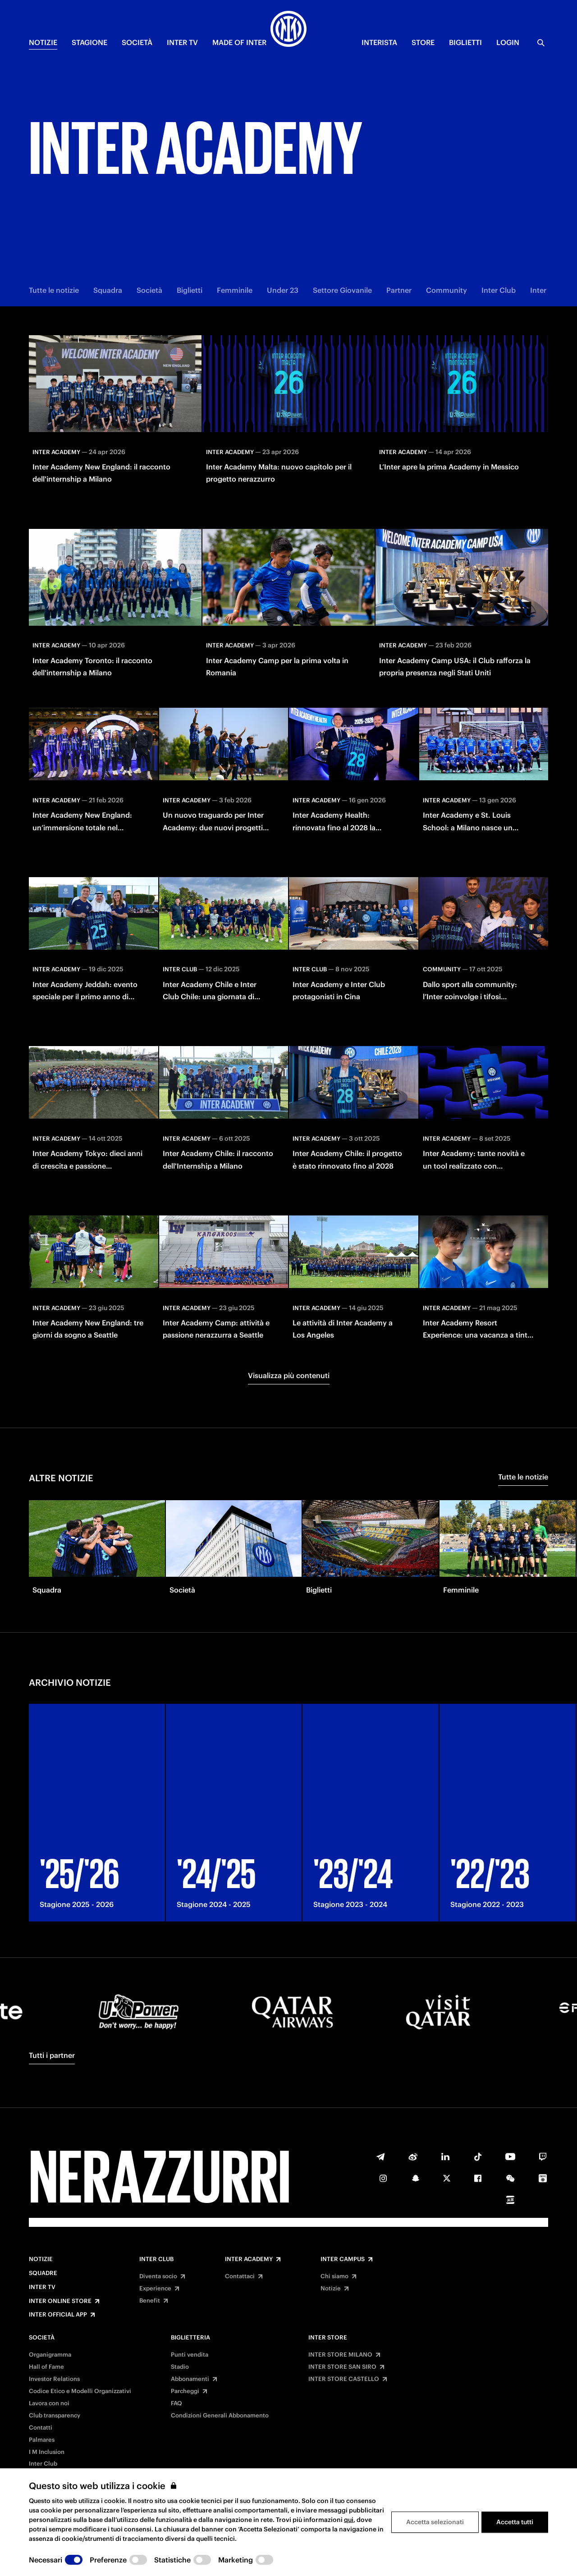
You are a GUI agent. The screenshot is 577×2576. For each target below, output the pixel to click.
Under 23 (282, 290)
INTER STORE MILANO (340, 2354)
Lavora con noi (49, 2403)
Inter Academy (249, 2259)
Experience (155, 2288)
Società (149, 290)
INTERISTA (379, 42)
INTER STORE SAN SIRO (342, 2367)
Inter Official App (58, 2314)
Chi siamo (334, 2276)
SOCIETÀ (137, 42)
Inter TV (42, 2287)
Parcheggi (185, 2391)
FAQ (176, 2403)
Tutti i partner (52, 2055)
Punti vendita (189, 2354)
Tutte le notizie (54, 290)
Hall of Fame (46, 2367)
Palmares (42, 2440)
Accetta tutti (514, 2522)
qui (348, 2520)
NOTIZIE (43, 42)
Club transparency (54, 2415)
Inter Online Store (60, 2301)
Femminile (234, 290)
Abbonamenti (190, 2379)
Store (423, 42)
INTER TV (182, 42)
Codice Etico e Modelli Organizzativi (80, 2391)
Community (446, 290)
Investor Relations (54, 2379)
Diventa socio (158, 2276)
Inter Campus (343, 2259)
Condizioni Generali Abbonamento (220, 2415)
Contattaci (240, 2276)
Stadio (180, 2367)
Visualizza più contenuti (289, 1375)
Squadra (107, 290)
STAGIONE (89, 42)
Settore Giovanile (342, 290)
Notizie (41, 2259)
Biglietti (189, 290)
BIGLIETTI (465, 42)
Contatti (40, 2427)
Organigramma (50, 2354)
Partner (399, 290)
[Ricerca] (541, 42)
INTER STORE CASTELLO (343, 2379)
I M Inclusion (46, 2452)
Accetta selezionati (435, 2522)
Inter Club (498, 290)
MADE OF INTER (239, 42)
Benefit (149, 2300)
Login (507, 42)
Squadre (43, 2273)
